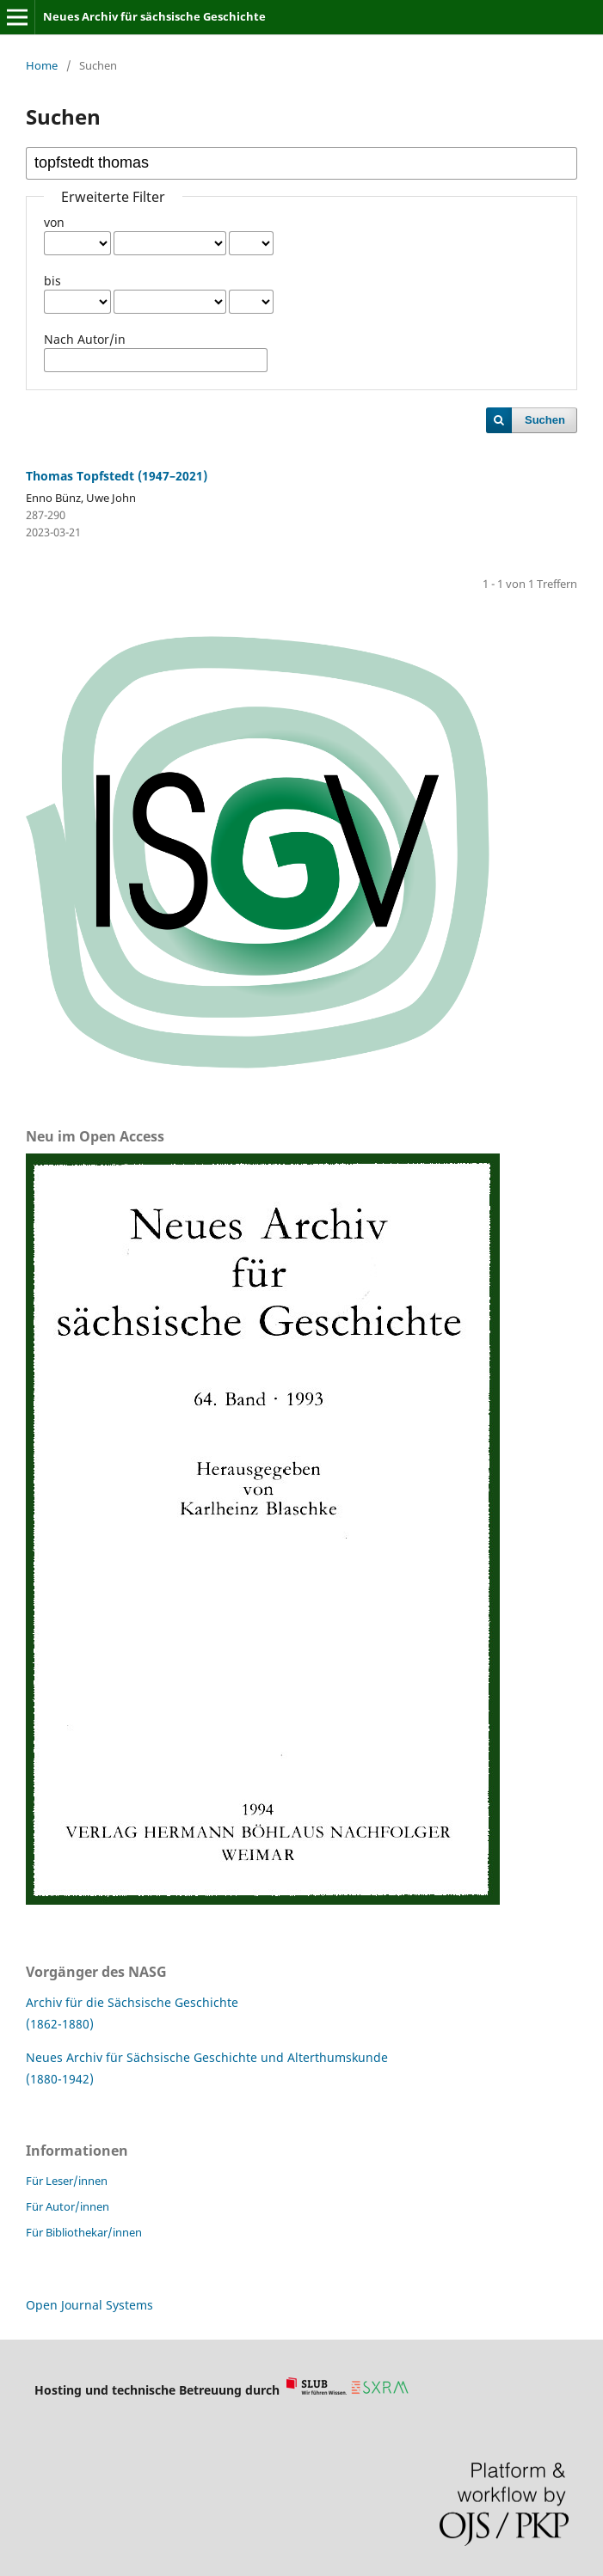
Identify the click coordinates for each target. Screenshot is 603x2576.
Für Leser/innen (67, 2180)
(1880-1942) (60, 2079)
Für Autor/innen (67, 2206)
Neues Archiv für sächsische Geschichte (154, 16)
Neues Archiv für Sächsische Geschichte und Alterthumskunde (207, 2057)
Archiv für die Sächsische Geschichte (132, 2002)
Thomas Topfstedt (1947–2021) (116, 476)
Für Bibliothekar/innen (84, 2232)
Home (42, 65)
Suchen (545, 419)
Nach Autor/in (85, 339)
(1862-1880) (60, 2024)
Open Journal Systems (89, 2305)
